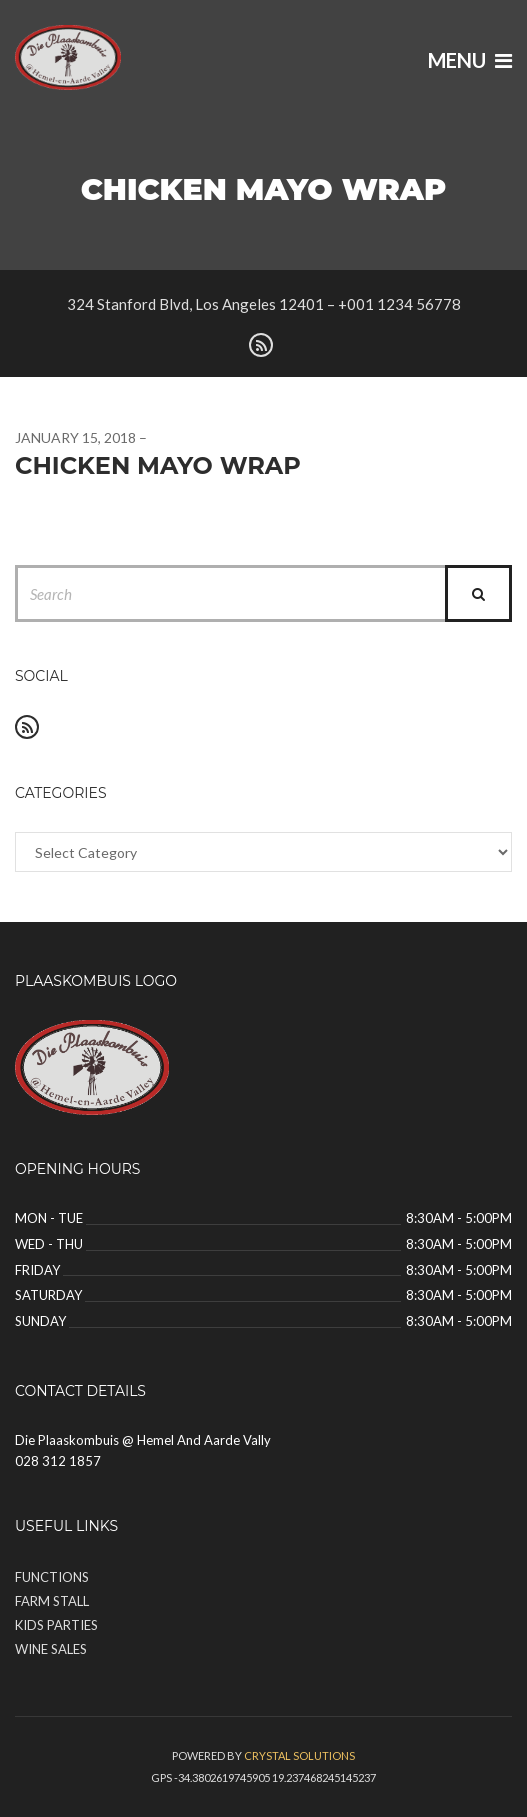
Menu (470, 60)
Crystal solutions (299, 1755)
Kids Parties (56, 1625)
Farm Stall (52, 1601)
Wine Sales (51, 1649)
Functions (52, 1577)
